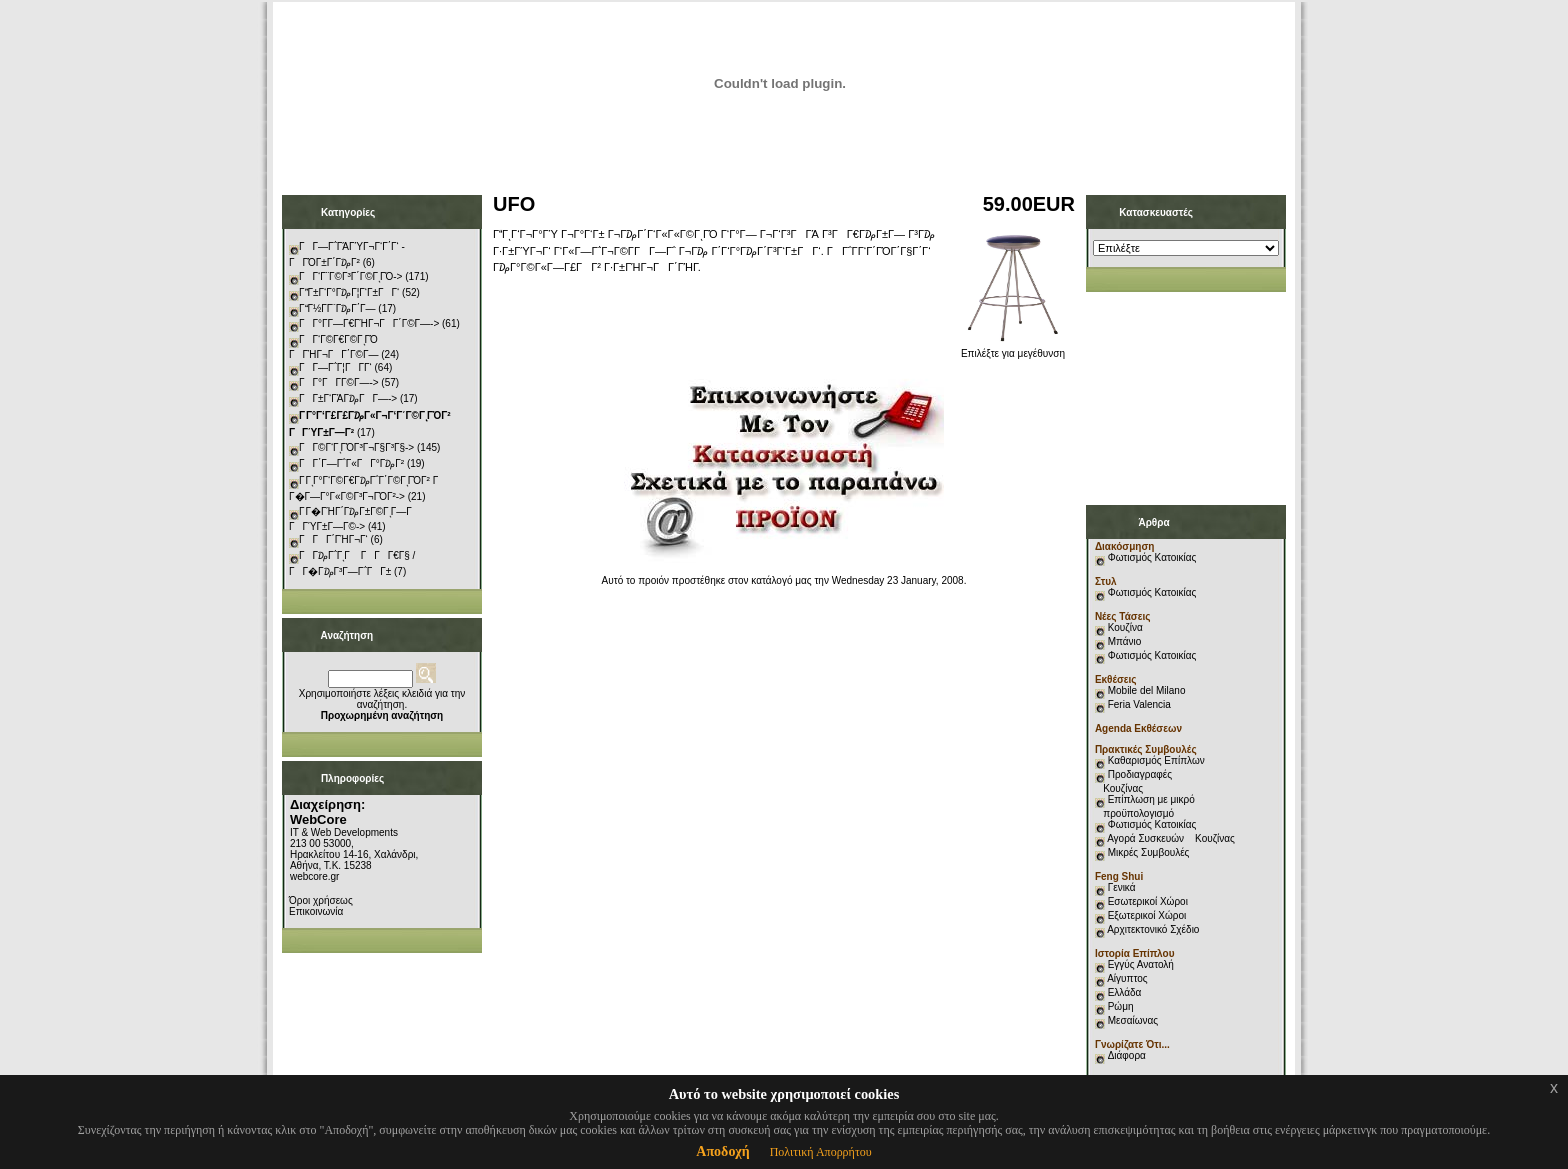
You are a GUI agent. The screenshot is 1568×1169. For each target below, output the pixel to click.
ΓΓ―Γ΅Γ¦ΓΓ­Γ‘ (335, 367)
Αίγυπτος (1127, 978)
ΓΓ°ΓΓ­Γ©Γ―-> (339, 382)
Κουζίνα (1125, 627)
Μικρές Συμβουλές (1149, 852)
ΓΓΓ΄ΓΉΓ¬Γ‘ (333, 539)
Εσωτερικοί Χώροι (1148, 901)
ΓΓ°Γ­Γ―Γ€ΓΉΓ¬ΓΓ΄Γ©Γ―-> (369, 323)
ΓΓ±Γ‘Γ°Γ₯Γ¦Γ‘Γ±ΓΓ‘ (349, 292)
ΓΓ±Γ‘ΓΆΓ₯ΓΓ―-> (348, 398)
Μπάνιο (1125, 641)
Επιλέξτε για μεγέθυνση (1013, 349)
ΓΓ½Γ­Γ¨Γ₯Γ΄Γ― (337, 308)
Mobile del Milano (1147, 690)
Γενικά (1122, 887)
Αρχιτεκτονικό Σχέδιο (1153, 929)
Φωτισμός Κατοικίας (1152, 557)
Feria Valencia (1139, 704)
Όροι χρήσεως (321, 900)
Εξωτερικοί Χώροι (1147, 915)
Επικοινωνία (316, 911)
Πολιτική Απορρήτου (821, 1152)
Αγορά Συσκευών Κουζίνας (1171, 838)
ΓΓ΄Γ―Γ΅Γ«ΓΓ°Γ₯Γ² (351, 463)
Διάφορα (1127, 1055)
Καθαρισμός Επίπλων (1155, 760)
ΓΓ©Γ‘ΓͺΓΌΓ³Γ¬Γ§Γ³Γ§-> (356, 447)
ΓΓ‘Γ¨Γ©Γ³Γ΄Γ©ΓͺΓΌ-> (350, 276)
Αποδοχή (722, 1151)
